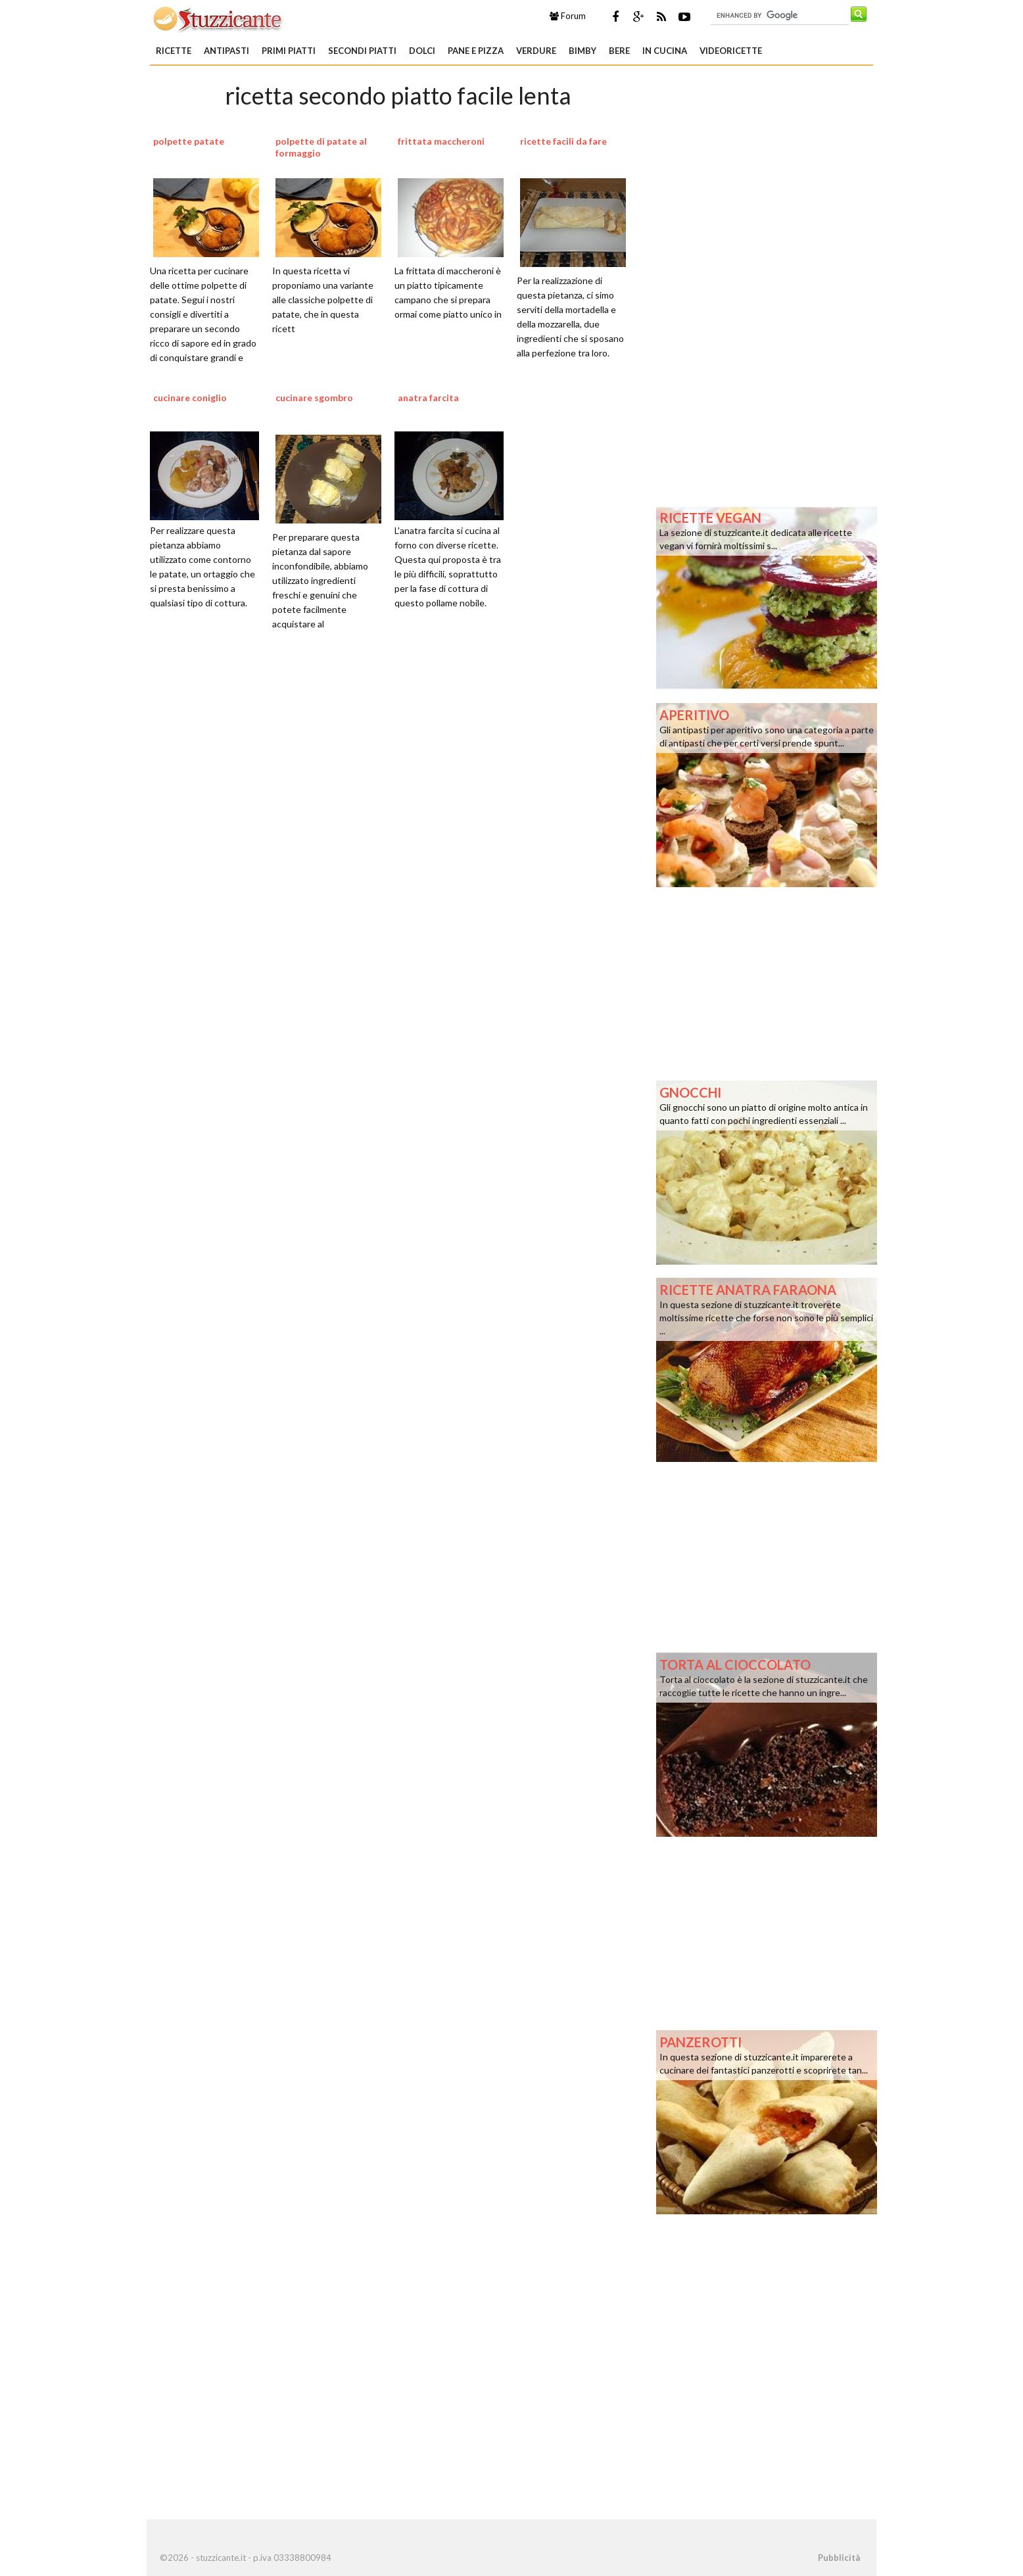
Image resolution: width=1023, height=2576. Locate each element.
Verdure (536, 50)
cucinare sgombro (314, 397)
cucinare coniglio (190, 397)
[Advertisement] (398, 807)
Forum (568, 16)
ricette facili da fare (563, 141)
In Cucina (664, 50)
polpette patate (188, 141)
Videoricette (731, 50)
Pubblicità (839, 2557)
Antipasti (226, 50)
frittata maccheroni (441, 141)
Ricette (173, 50)
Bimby (582, 50)
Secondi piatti (362, 50)
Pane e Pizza (476, 50)
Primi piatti (289, 50)
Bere (619, 50)
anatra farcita (428, 397)
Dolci (422, 50)
